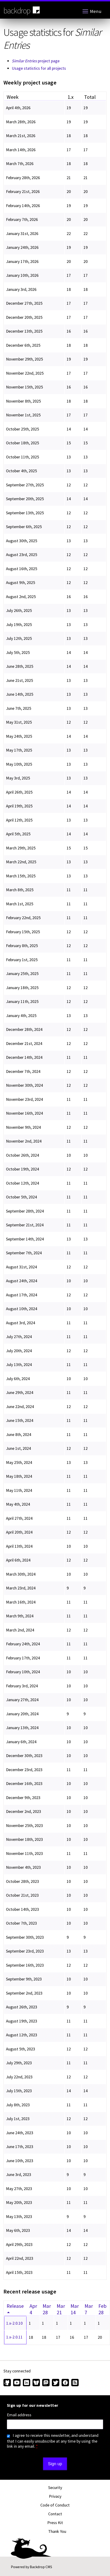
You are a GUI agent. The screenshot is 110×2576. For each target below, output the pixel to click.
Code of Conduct (55, 2505)
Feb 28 (102, 2309)
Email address (19, 2414)
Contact (55, 2513)
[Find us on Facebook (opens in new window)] (65, 2383)
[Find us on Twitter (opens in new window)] (55, 2383)
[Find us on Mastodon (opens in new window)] (46, 2383)
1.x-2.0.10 (14, 2323)
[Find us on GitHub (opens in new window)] (7, 2383)
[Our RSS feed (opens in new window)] (74, 2383)
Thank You (57, 2531)
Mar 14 (75, 2309)
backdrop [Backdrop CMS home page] (22, 10)
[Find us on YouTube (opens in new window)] (17, 2383)
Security (55, 2487)
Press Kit (55, 2522)
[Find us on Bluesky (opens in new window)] (36, 2383)
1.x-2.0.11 (14, 2337)
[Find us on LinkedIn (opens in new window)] (26, 2383)
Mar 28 (47, 2309)
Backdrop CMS (41, 2566)
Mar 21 (61, 2309)
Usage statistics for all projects (39, 68)
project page (35, 60)
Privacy (55, 2496)
